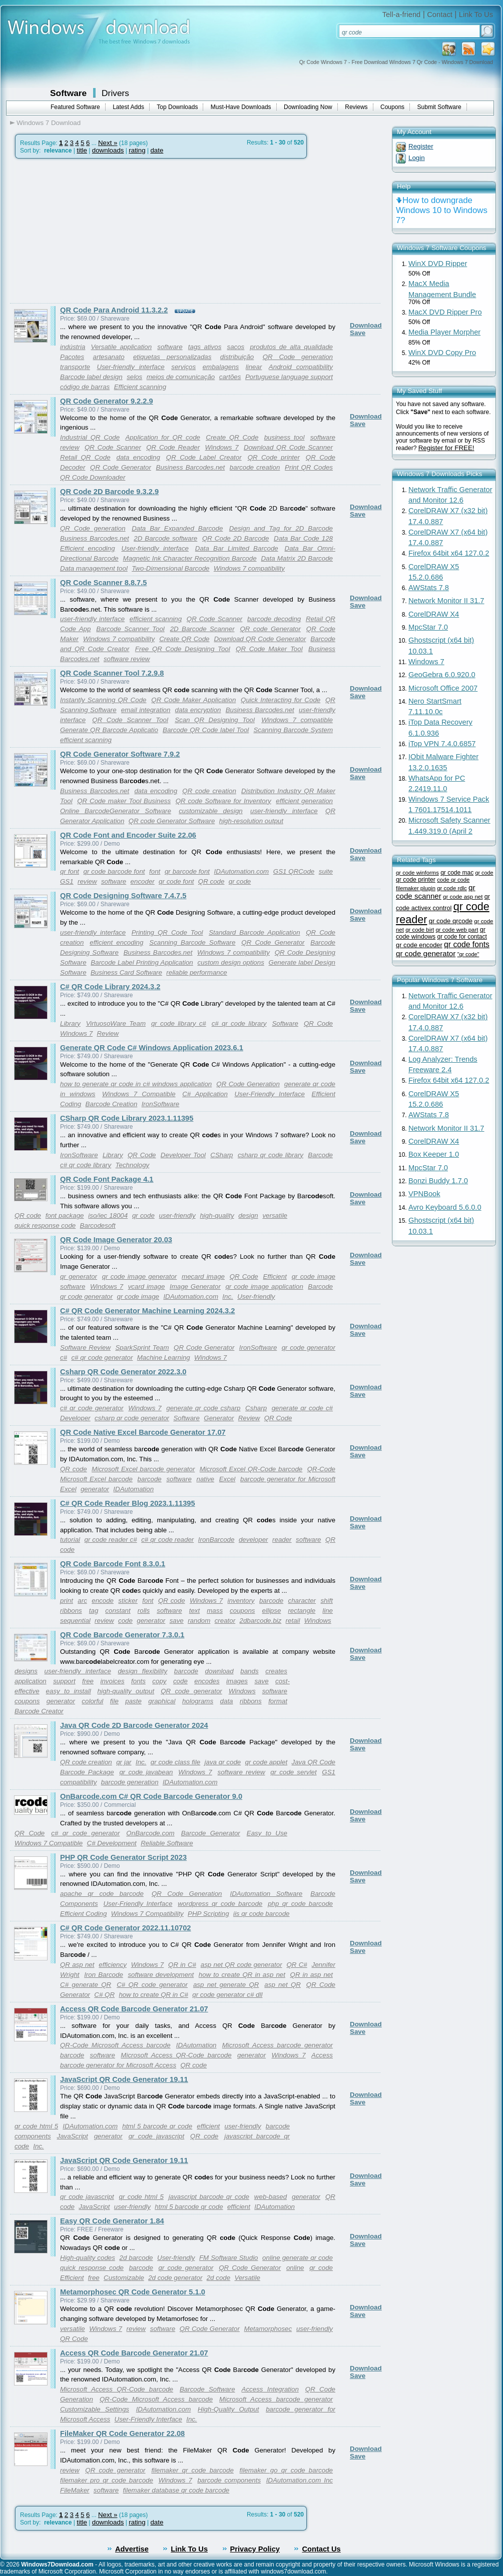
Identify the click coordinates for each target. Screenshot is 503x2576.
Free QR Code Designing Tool (182, 649)
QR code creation (209, 791)
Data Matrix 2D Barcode (297, 558)
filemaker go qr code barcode (286, 2470)
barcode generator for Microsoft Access (118, 2065)
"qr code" (468, 954)
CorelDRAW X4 (433, 614)
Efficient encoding (87, 548)
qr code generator (86, 1296)
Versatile (247, 2277)
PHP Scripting (208, 1913)
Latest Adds (128, 107)
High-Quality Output (228, 2409)
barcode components (229, 2480)
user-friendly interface (92, 619)
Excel (227, 1479)
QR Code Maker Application (193, 700)
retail (293, 1620)
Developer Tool (183, 1155)
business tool (284, 437)
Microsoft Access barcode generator (277, 2045)
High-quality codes (87, 2257)
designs (26, 1671)
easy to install (68, 1691)
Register (420, 146)
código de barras (85, 387)
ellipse (271, 1610)
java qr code (223, 1762)
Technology (133, 1165)
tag (94, 1610)
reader (282, 1539)
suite (326, 871)
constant (117, 1610)
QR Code (318, 1023)
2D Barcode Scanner (202, 629)
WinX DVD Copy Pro (442, 353)
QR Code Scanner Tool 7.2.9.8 (112, 673)
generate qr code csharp (203, 1408)
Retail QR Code (85, 457)
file (114, 1701)
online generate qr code (297, 2257)
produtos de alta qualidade (291, 347)
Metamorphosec (268, 2328)
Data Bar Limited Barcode (236, 548)
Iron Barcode (103, 1974)
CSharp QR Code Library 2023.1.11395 (126, 1118)
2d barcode (136, 2257)
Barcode (320, 1155)
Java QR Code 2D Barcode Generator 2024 (134, 1725)
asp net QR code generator (241, 1964)
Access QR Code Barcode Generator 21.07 (134, 2009)
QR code (211, 881)
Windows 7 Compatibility (147, 1913)
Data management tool (94, 568)
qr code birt (419, 930)
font (154, 871)
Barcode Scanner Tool (130, 629)
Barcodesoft (98, 1225)
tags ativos (205, 347)
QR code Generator (270, 629)
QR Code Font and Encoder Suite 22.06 (128, 835)
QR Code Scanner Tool (130, 720)
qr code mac (456, 872)
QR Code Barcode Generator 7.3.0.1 (122, 1635)
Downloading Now (308, 107)
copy (159, 1681)
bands (249, 1671)
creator (225, 1620)
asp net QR (282, 1984)
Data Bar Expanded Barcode (177, 528)
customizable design (211, 811)
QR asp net (77, 1964)
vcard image (146, 1286)
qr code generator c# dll (227, 1994)
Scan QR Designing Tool (215, 720)
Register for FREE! (446, 448)
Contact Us (321, 2549)
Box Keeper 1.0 (433, 1154)
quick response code (45, 1225)
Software (68, 93)
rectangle (301, 1610)
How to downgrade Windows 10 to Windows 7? (441, 210)
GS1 (67, 881)
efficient (208, 2126)
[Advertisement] (94, 231)
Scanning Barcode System (293, 730)
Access (322, 2055)
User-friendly (256, 1296)
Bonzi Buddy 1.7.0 (438, 1181)
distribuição (237, 357)
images (237, 1681)
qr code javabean (146, 1772)
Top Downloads (177, 107)
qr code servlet (293, 1772)
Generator (219, 1418)
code (125, 1620)
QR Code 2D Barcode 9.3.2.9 (109, 492)
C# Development (112, 1843)
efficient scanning (156, 619)
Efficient (274, 1276)
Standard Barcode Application (254, 932)
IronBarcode (216, 1539)
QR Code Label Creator (204, 457)
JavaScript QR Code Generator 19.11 (124, 2079)
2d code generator (175, 2277)
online (295, 2267)
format (277, 1701)
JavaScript (72, 2136)
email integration (146, 710)
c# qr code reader (167, 1539)
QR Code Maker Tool (269, 649)
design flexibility (142, 1671)
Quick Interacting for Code (280, 700)
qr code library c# (178, 1023)
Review (108, 1033)
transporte (75, 367)
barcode (150, 1479)
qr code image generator (139, 1276)
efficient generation (304, 801)
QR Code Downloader (92, 477)
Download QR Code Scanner (288, 447)
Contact (439, 15)
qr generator (78, 1276)
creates (276, 1671)
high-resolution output (251, 821)
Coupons (392, 107)
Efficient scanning (140, 387)
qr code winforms (417, 873)
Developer (75, 1418)
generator (95, 1489)
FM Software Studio (228, 2257)
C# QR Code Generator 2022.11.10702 (125, 1928)
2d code (218, 2277)
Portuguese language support (289, 377)
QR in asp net (311, 1974)
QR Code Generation (248, 1084)
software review (127, 659)
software (169, 347)
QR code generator (191, 1691)
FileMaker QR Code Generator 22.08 (122, 2433)
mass (215, 1610)
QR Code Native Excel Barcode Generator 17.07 (143, 1432)
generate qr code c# (302, 1408)
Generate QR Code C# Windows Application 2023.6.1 (151, 1048)
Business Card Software (126, 972)
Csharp (256, 1408)
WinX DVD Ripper (437, 264)
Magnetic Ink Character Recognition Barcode (190, 558)
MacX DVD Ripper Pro (445, 312)
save (177, 1620)
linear (254, 367)
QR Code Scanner (113, 447)
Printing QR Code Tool (167, 932)
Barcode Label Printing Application (142, 962)
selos (134, 377)
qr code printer (415, 879)
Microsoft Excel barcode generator (143, 1469)
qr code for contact (461, 936)
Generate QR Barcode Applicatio (109, 730)
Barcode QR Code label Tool (206, 730)
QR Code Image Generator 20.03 (116, 1240)
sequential (75, 1620)
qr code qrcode (450, 921)
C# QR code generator (152, 1984)
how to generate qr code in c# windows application (136, 1084)
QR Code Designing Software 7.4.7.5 (123, 896)
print (66, 1600)
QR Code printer (274, 457)
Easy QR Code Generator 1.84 (112, 2221)
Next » (108, 143)
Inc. (227, 1296)
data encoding (138, 457)
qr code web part (457, 930)
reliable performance (196, 972)
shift (326, 1600)
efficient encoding (116, 942)
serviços (183, 367)
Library (70, 1023)
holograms (197, 1701)
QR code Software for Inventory (223, 801)
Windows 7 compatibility (249, 568)
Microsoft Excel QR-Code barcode (251, 1469)
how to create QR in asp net (242, 1974)
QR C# (296, 1964)
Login (416, 158)
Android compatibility (301, 367)
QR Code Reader (173, 447)
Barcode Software (207, 2389)
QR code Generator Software (172, 821)
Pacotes (72, 357)
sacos (235, 347)
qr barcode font (187, 871)
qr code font (176, 881)
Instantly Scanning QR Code (103, 700)
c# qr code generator (102, 1357)
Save (357, 333)
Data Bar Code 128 (303, 538)
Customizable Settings (94, 2409)
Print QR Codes (309, 467)
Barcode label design (91, 377)
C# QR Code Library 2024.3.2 (110, 987)
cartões (230, 377)
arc (82, 1600)
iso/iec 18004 (108, 1215)
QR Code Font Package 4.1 (107, 1179)
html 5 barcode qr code (157, 2126)
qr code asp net (462, 897)
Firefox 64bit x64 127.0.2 (448, 553)
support (64, 1681)
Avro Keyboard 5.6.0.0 (444, 1207)
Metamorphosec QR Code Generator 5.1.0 (132, 2292)
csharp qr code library (270, 1155)
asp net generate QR (226, 1984)
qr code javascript (157, 2136)
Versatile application (121, 347)
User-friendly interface (131, 367)
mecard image (203, 1276)
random (199, 1620)
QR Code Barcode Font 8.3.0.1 (112, 1564)
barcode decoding (274, 619)
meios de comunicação (181, 377)
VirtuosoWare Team (116, 1023)
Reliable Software (167, 1843)
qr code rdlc (452, 888)
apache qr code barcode (102, 1893)
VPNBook (424, 1194)
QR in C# (182, 1964)
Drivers (115, 93)
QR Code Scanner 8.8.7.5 (103, 583)
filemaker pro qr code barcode (106, 2480)
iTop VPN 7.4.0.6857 (441, 744)
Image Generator (195, 1286)
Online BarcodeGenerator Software (115, 811)
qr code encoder (419, 945)
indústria (72, 347)
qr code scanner (435, 891)
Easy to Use (267, 1833)
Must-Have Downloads (241, 107)
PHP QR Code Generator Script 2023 (123, 1857)
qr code (240, 881)
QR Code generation (298, 357)
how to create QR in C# (153, 1994)
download (219, 1671)
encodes (206, 1681)
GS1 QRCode (293, 871)
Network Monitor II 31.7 (446, 601)
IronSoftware (161, 1104)
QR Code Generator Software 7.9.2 (120, 754)
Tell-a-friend (401, 15)
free (88, 1681)
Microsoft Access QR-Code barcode (176, 2055)
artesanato (109, 357)
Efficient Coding (83, 1913)
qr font (69, 871)
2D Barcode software (165, 538)
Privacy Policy (255, 2549)
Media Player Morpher (444, 332)
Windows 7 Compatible (139, 1094)
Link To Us (476, 15)
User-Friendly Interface (269, 1094)
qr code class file (175, 1762)
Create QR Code (232, 437)
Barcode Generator (210, 1833)
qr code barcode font (114, 871)
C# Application (205, 1094)
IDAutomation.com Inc (299, 2480)
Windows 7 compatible (297, 720)
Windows (317, 1620)
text (194, 1610)
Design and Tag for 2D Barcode (281, 528)
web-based (270, 2196)
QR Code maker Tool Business (124, 801)
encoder (143, 881)
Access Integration (270, 2389)
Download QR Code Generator (260, 639)
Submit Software (439, 107)
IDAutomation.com (241, 871)
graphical (161, 1701)
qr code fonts (466, 944)
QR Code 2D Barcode (235, 538)
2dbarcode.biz (261, 1620)
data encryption (198, 710)
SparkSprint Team (142, 1347)
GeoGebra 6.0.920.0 (441, 675)
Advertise (132, 2549)
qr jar (123, 1762)
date (156, 150)
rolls (144, 1610)
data (226, 1701)
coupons (242, 1610)
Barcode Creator (39, 1711)
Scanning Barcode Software (192, 942)
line (327, 1610)
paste (133, 1701)
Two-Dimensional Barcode (170, 568)
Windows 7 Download (49, 123)
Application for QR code (162, 437)
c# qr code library (239, 1023)
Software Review (85, 1347)
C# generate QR (85, 1984)
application (31, 1681)
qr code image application (264, 1286)
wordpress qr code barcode (220, 1903)
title (82, 150)
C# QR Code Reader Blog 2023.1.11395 (127, 1503)
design (248, 1215)
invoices (112, 1681)
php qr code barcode (300, 1903)
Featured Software (75, 107)
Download (366, 325)
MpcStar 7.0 (428, 627)
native (205, 1479)
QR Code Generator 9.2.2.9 (106, 401)
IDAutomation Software (266, 1893)
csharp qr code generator (132, 1418)
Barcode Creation (112, 1104)
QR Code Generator (120, 467)
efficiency (113, 1964)
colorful (92, 1701)
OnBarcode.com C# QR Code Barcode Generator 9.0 (151, 1796)
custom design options (230, 962)
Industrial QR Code (90, 437)
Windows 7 (222, 447)
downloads (108, 150)
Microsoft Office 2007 (442, 688)
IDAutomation (133, 1489)
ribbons (71, 1610)
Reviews (356, 107)
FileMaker (75, 2490)
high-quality (217, 1215)
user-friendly (177, 1215)
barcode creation (255, 467)
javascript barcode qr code (209, 2196)
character (302, 1600)
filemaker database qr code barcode (176, 2490)
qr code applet (266, 1762)
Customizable (124, 2277)
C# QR (104, 1994)
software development (161, 1974)
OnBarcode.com (150, 1833)
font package (65, 1215)
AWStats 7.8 (428, 588)
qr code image (138, 1296)
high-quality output (126, 1691)
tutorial (70, 1539)
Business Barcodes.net (190, 467)
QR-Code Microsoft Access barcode (115, 2045)
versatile (274, 1215)
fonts (138, 1681)
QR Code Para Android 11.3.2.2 (114, 310)
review (87, 881)
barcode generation (130, 1782)
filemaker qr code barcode (192, 2470)
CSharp (221, 1155)
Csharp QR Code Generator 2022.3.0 (123, 1372)
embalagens (221, 367)
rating (137, 150)
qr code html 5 (36, 2126)
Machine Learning (163, 1357)
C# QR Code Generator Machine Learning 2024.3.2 (147, 1311)
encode (103, 1600)
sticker (128, 1600)
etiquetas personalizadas (172, 357)
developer (253, 1539)
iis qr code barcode (261, 1913)
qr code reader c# (111, 1539)
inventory (240, 1600)
